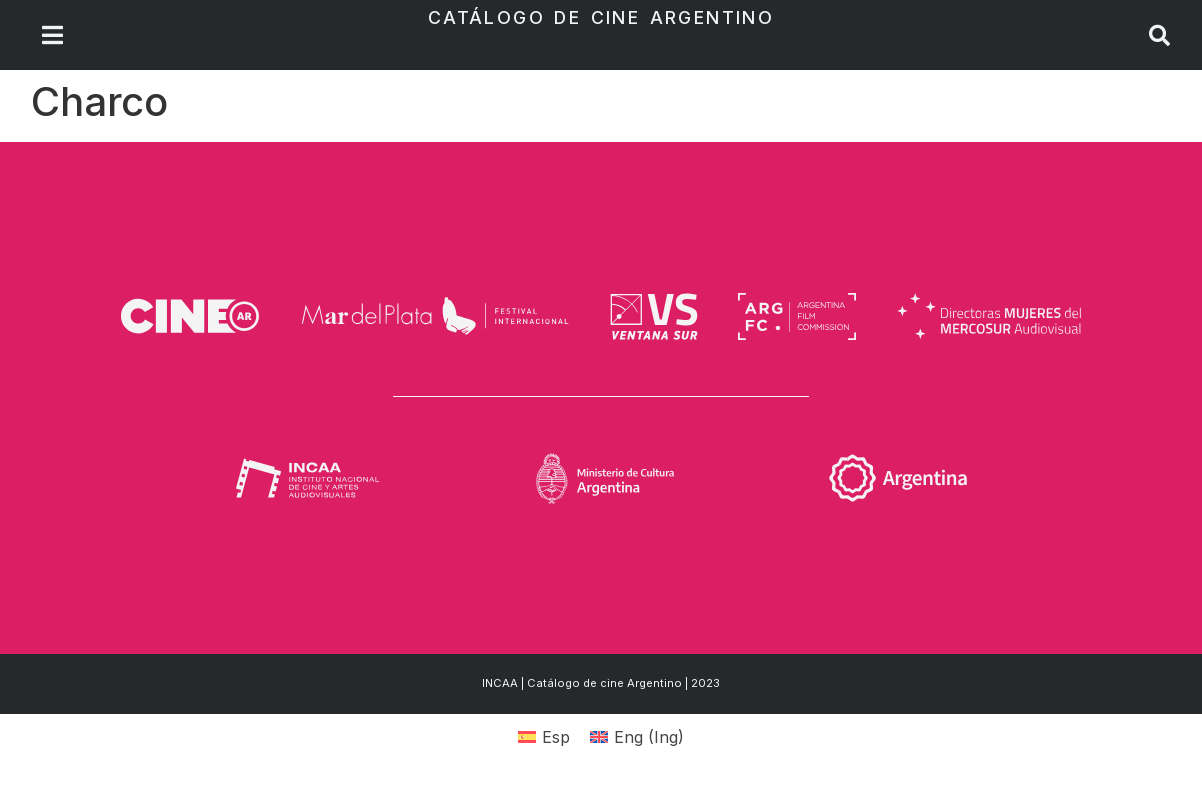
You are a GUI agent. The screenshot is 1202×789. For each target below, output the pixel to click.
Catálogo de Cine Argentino (601, 17)
